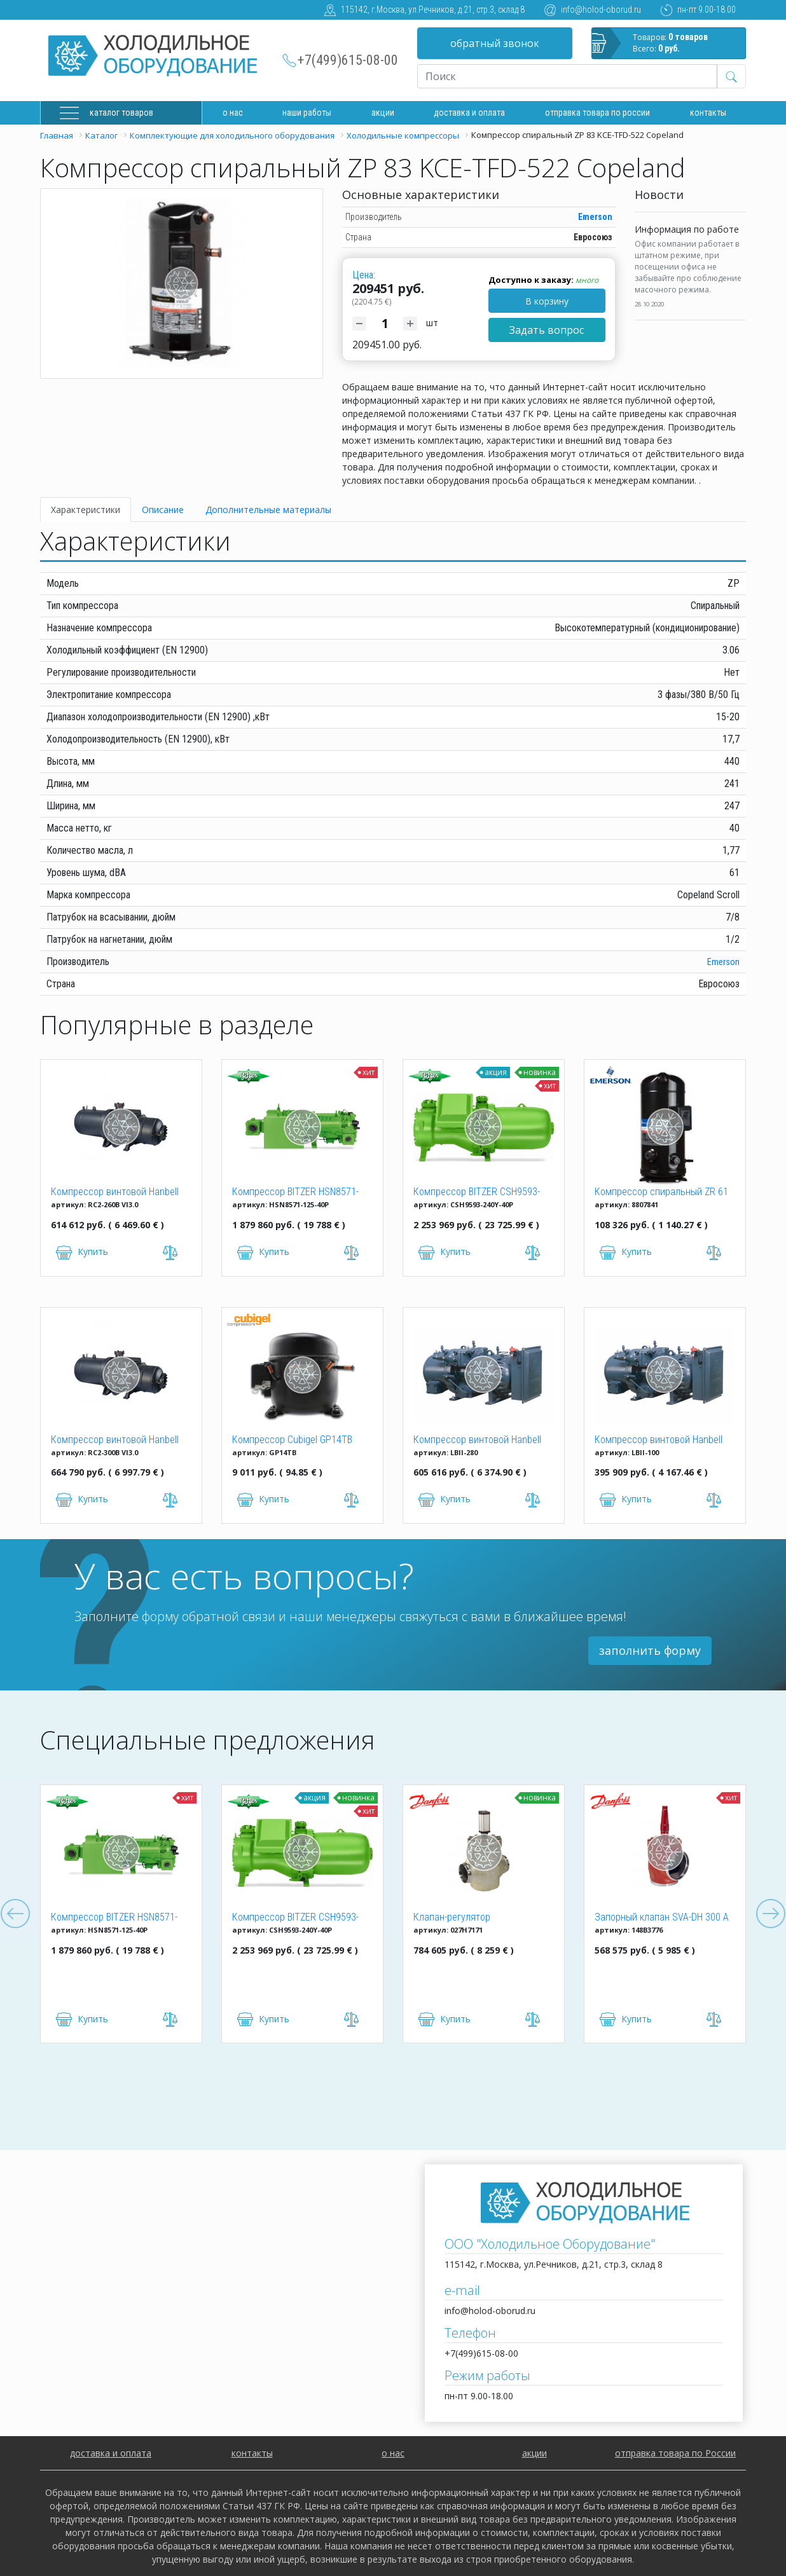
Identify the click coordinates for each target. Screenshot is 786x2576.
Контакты (708, 112)
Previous (15, 1914)
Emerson (595, 217)
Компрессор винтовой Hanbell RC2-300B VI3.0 (115, 1441)
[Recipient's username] (567, 76)
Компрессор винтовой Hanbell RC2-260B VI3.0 (115, 1193)
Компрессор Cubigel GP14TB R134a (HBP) (292, 1441)
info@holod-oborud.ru (601, 9)
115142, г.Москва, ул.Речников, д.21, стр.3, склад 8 (433, 9)
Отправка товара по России (597, 112)
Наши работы (306, 112)
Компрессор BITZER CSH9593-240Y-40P (476, 1193)
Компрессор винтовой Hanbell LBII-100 (658, 1441)
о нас (393, 2453)
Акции (382, 112)
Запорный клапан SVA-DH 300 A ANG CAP (662, 1918)
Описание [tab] (163, 510)
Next (771, 1914)
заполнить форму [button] (650, 1650)
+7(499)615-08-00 (348, 60)
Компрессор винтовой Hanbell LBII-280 (477, 1441)
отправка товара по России (675, 2453)
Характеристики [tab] (85, 510)
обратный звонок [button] (494, 43)
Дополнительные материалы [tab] (268, 510)
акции (534, 2453)
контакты (252, 2453)
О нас (233, 112)
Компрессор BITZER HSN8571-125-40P (295, 1193)
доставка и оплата (469, 112)
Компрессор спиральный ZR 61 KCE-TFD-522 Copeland (661, 1193)
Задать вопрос (546, 330)
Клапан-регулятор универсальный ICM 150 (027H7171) (464, 1918)
